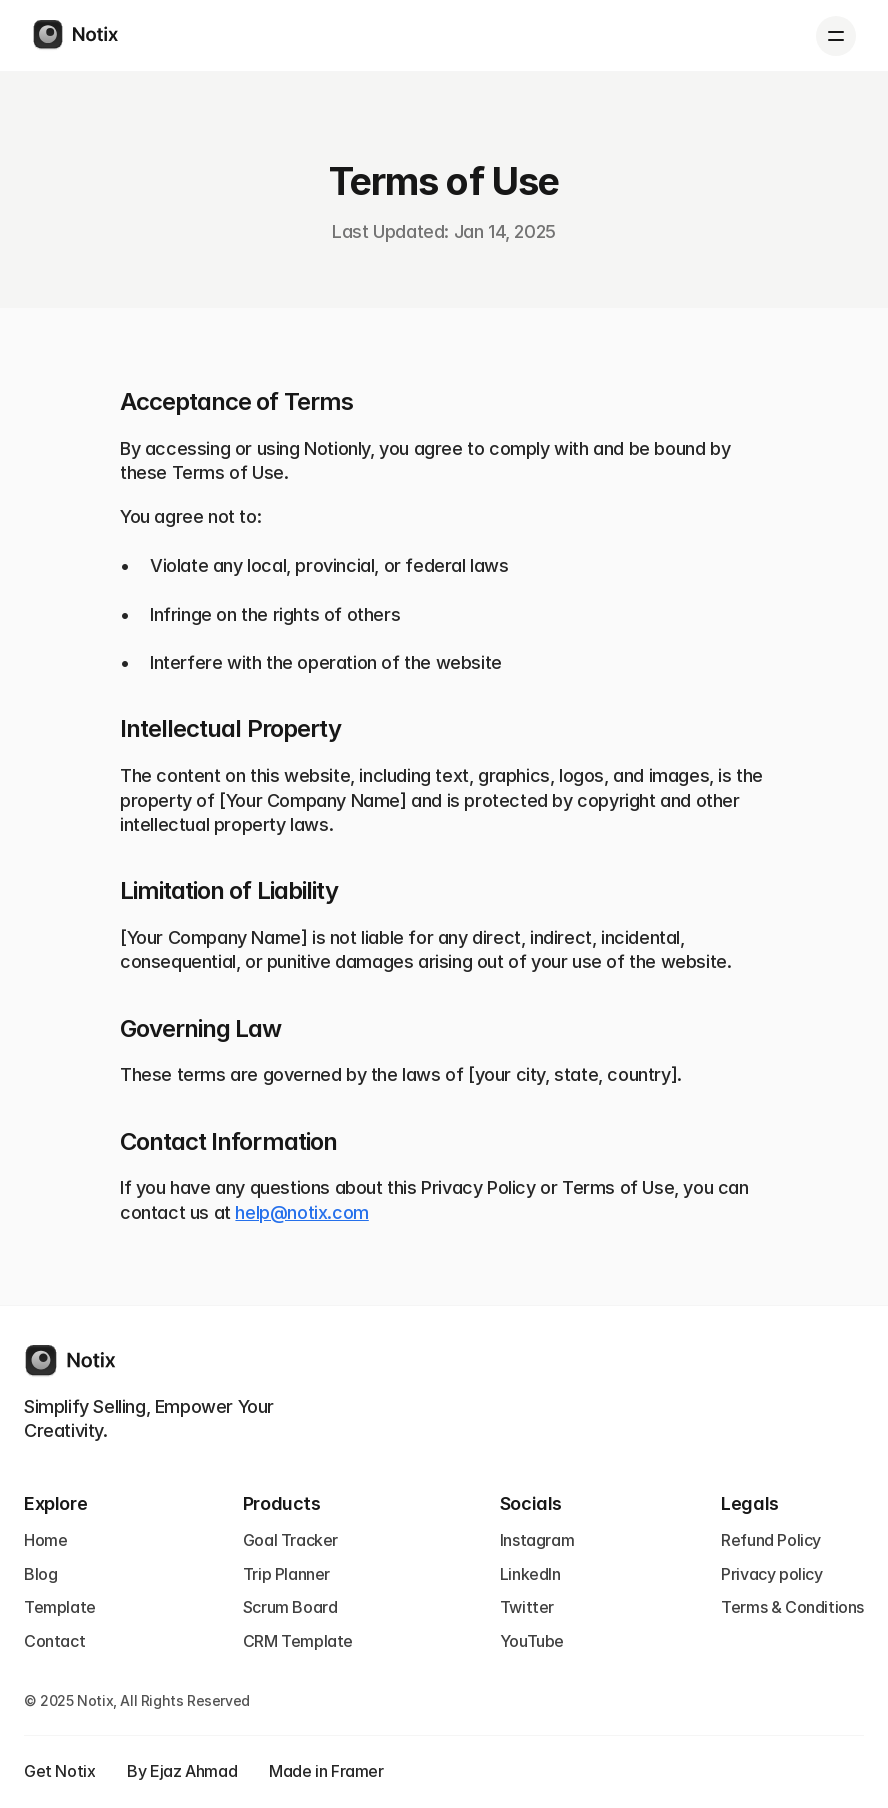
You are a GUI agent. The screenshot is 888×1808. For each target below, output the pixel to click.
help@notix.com (301, 1212)
